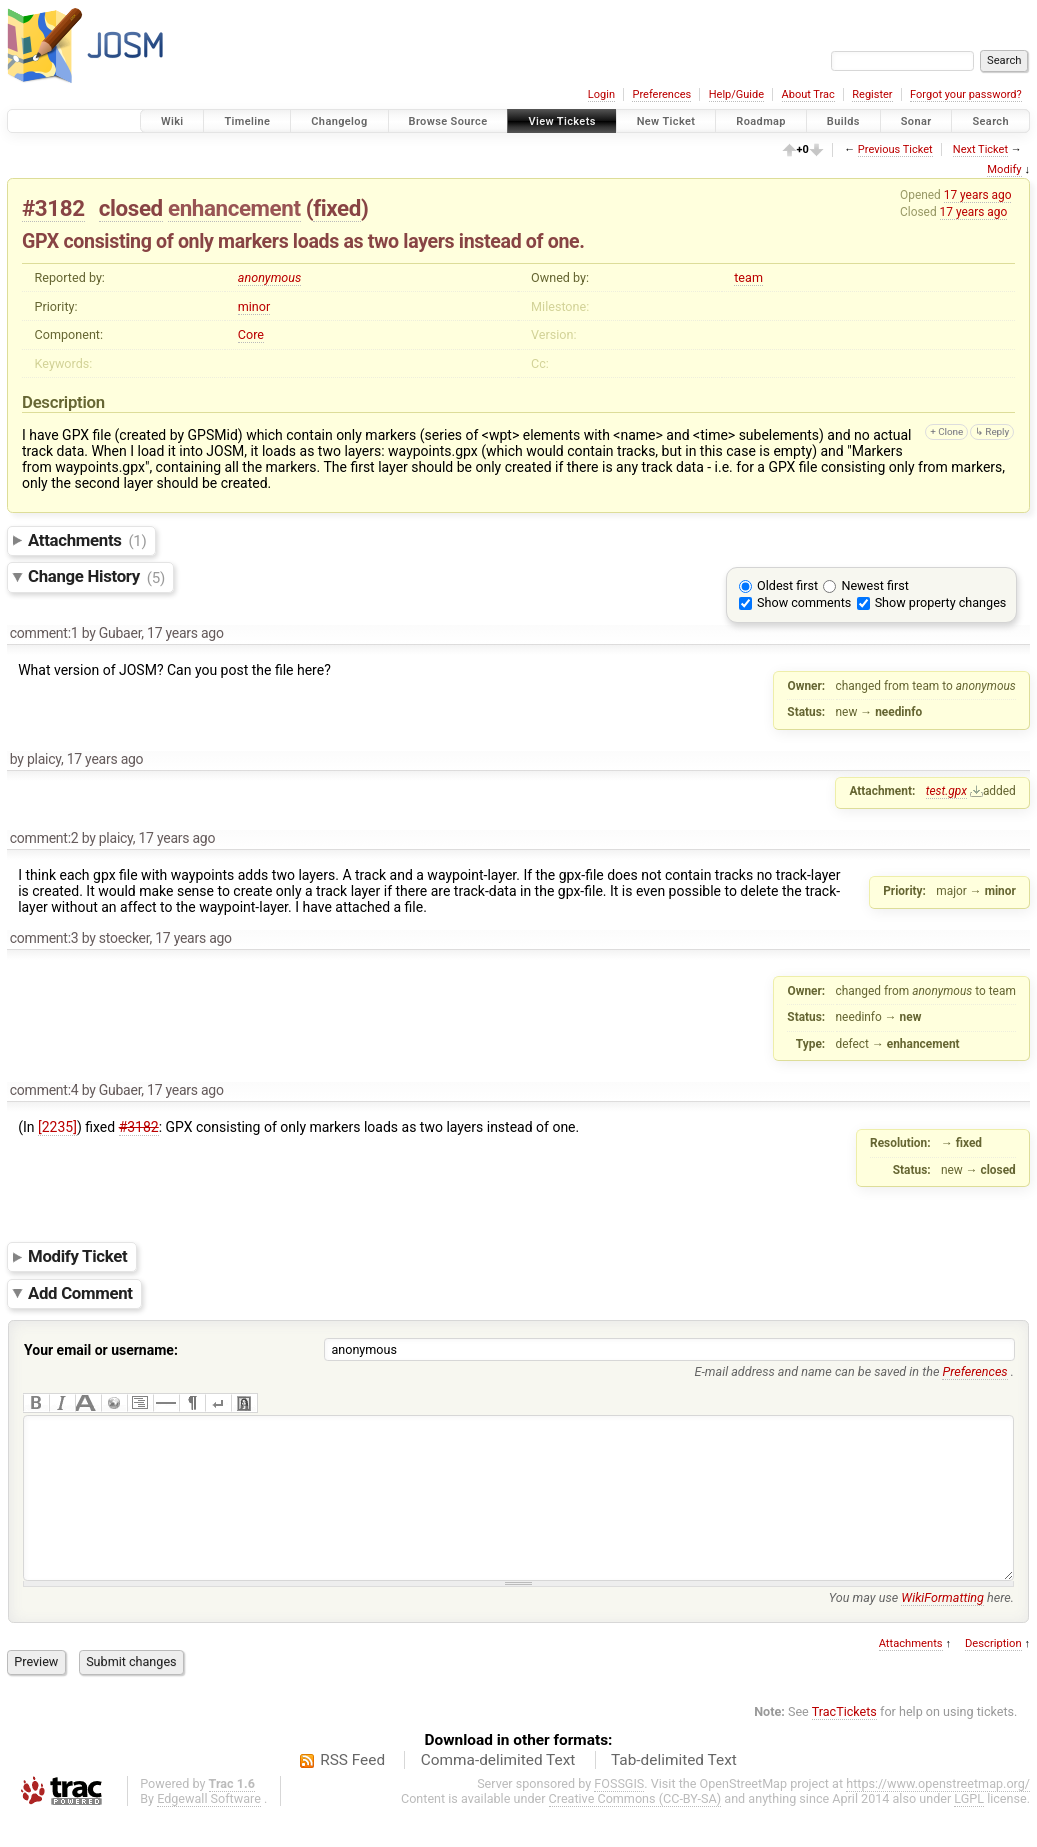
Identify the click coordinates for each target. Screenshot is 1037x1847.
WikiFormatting (942, 1627)
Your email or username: (101, 1350)
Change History (96, 577)
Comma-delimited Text (498, 1790)
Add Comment (80, 1293)
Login (601, 94)
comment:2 (44, 838)
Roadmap (761, 121)
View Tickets (561, 121)
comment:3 (44, 938)
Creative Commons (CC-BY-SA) (635, 1828)
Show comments (804, 602)
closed (131, 208)
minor (254, 306)
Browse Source (448, 121)
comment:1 (44, 633)
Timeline (247, 121)
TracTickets (844, 1741)
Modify (1004, 169)
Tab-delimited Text (674, 1790)
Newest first (874, 585)
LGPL (969, 1828)
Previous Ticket (895, 149)
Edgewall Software (209, 1828)
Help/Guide (736, 94)
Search (990, 121)
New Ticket (666, 121)
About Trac (808, 94)
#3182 (53, 208)
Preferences (661, 94)
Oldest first (787, 585)
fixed (337, 208)
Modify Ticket (77, 1256)
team (748, 277)
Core (251, 334)
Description (993, 1673)
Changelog (339, 121)
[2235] (57, 1127)
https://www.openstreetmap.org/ (938, 1813)
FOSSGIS (619, 1813)
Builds (843, 121)
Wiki (172, 121)
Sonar (916, 121)
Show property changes (941, 602)
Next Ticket (980, 149)
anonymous (270, 277)
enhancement (234, 208)
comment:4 (44, 1090)
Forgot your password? (966, 94)
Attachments (87, 540)
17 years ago (978, 195)
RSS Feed (352, 1790)
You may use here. (921, 1627)
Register (872, 94)
